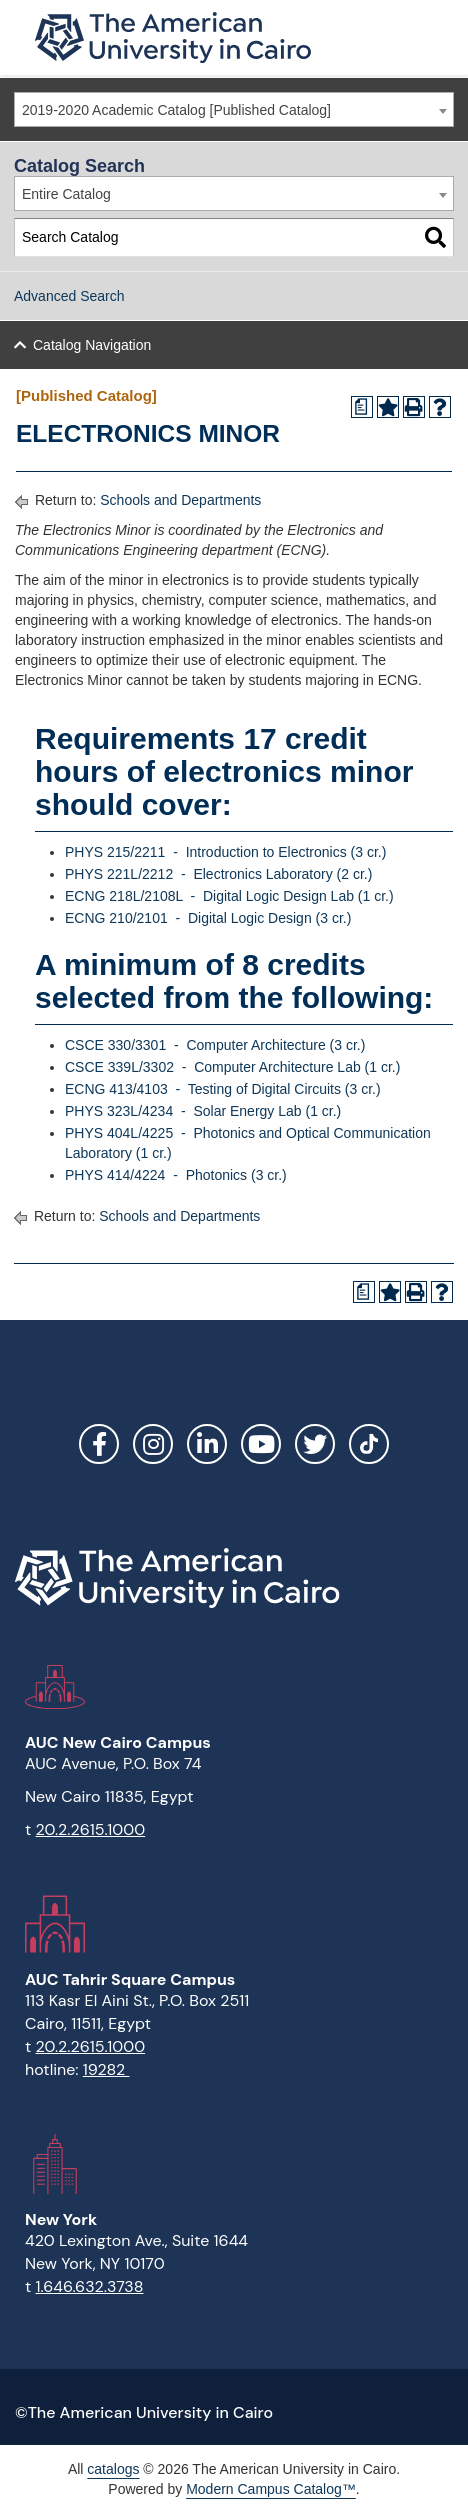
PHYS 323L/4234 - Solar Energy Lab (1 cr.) (203, 1111)
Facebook (99, 1444)
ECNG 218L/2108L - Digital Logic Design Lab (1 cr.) (229, 896)
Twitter (315, 1444)
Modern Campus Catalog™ (271, 2489)
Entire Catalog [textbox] (66, 194)
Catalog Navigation (92, 345)
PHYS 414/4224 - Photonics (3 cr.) (176, 1175)
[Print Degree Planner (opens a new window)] (362, 407)
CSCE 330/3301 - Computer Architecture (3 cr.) (215, 1045)
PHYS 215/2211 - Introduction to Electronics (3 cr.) (225, 852)
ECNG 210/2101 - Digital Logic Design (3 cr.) (208, 918)
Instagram (153, 1444)
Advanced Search (69, 296)
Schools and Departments (180, 500)
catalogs (113, 2469)
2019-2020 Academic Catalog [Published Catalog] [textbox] (176, 110)
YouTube (261, 1444)
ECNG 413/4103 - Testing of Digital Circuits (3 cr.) (223, 1089)
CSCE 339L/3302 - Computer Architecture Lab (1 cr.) (232, 1067)
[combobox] (234, 109)
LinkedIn (207, 1444)
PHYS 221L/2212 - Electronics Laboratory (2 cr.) (218, 874)
